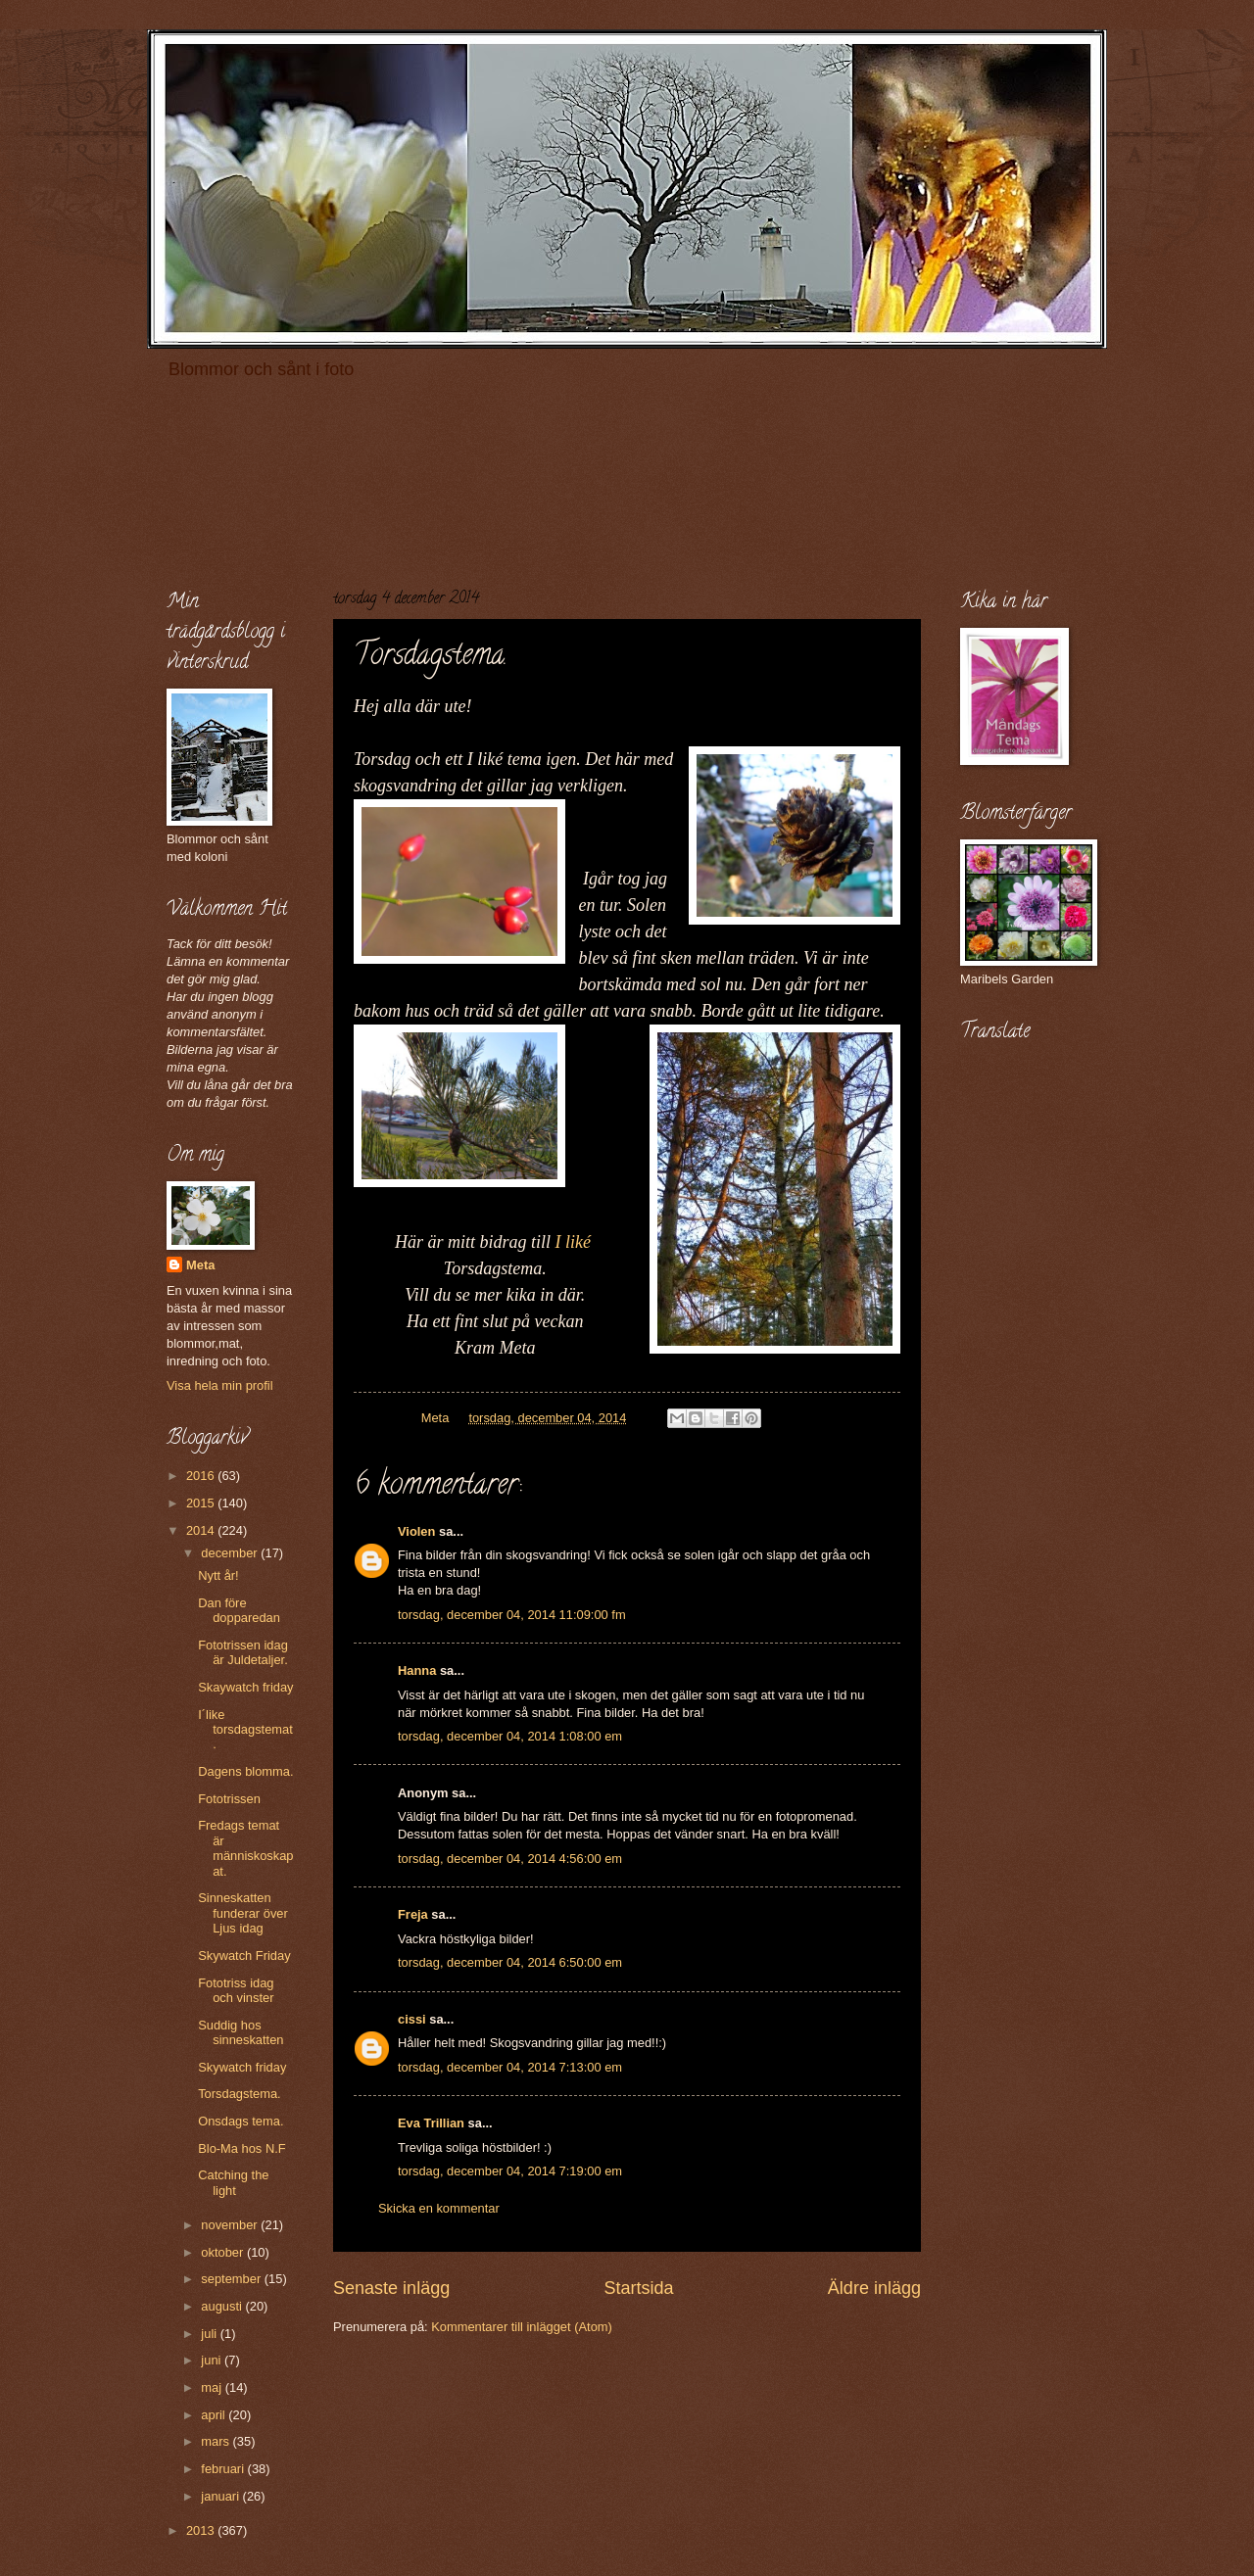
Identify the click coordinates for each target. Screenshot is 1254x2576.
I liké (573, 1242)
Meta (200, 1265)
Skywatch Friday (244, 1955)
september (232, 2278)
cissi (412, 2019)
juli (210, 2333)
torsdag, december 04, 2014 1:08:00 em (510, 1736)
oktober (224, 2252)
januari (221, 2496)
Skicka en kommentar (439, 2208)
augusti (223, 2306)
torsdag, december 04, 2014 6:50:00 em (510, 1962)
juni (212, 2360)
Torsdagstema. (239, 2093)
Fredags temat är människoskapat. (245, 1848)
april (214, 2415)
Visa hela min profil (220, 1385)
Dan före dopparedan (239, 1610)
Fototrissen (229, 1798)
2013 (201, 2530)
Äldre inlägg (874, 2288)
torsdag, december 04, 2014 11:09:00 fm (512, 1614)
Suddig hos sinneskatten (240, 2032)
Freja (413, 1914)
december (231, 1553)
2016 (201, 1475)
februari (224, 2468)
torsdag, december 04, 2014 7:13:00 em (510, 2067)
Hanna (417, 1670)
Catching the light (233, 2182)
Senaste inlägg (391, 2288)
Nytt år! (218, 1575)
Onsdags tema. (240, 2121)
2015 (201, 1503)
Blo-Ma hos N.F (241, 2148)
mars (216, 2441)
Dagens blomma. (245, 1771)
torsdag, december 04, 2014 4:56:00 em (510, 1858)
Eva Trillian (431, 2123)
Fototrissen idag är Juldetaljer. (243, 1652)
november (231, 2225)
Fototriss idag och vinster (235, 1990)
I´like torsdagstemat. (245, 1729)
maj (212, 2387)
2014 (201, 1530)
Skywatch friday (242, 2067)
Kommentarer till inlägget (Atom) (521, 2326)
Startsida (638, 2288)
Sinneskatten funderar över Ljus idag (243, 1912)
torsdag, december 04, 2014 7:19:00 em (510, 2171)
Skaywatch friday (245, 1687)
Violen (416, 1531)
